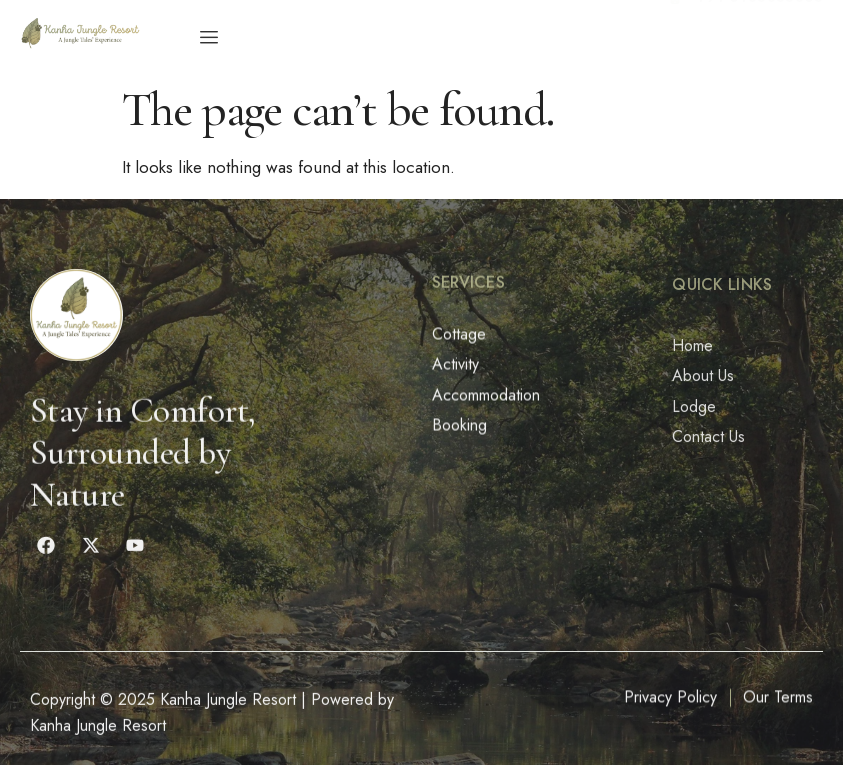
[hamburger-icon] (209, 38)
